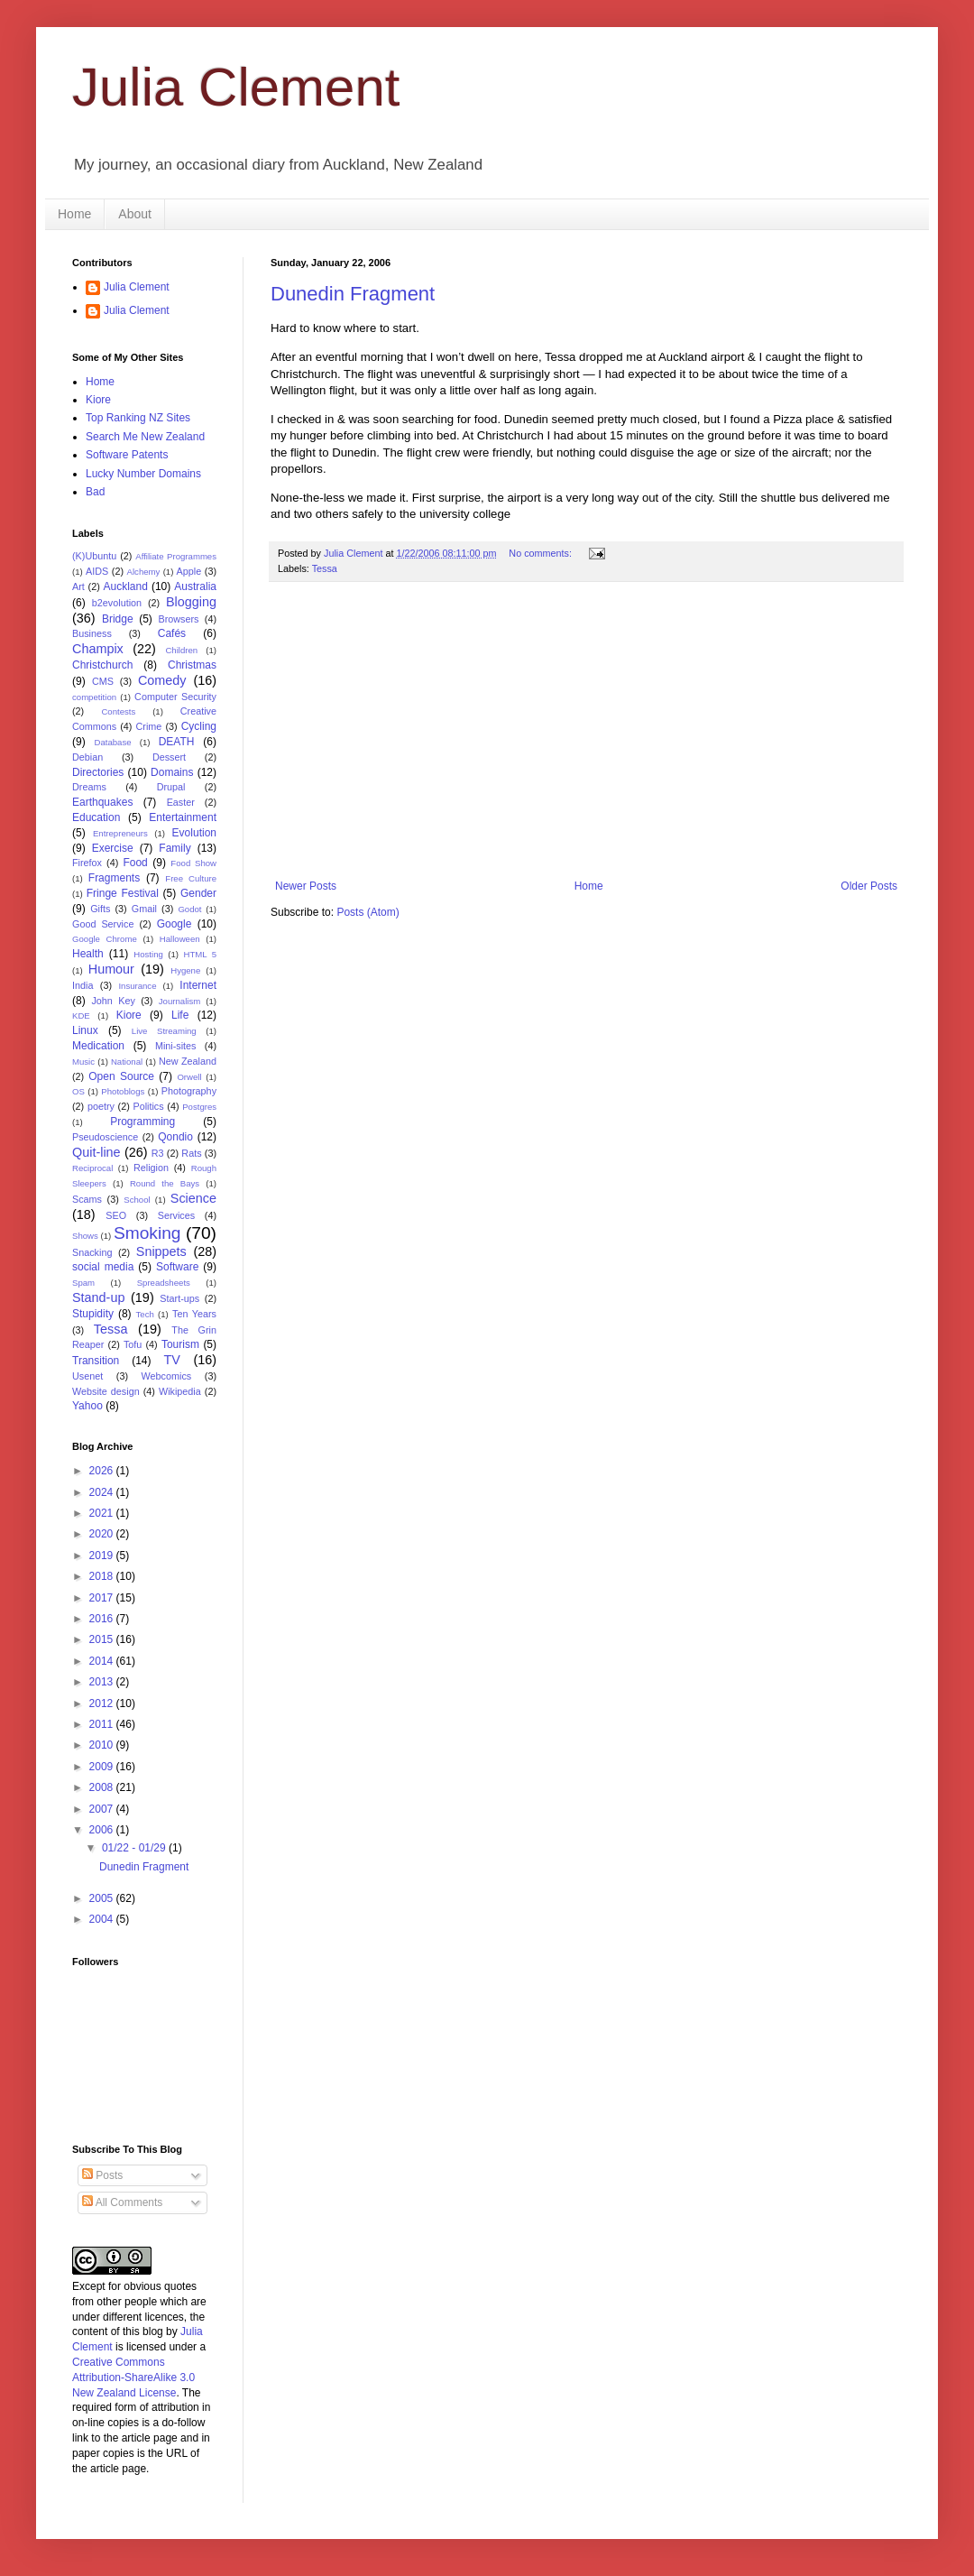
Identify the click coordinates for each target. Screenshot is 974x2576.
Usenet (87, 1376)
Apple (189, 571)
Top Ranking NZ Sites (138, 417)
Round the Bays (164, 1183)
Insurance (137, 986)
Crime (149, 726)
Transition (95, 1360)
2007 (102, 1809)
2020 (102, 1534)
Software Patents (127, 454)
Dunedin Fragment (353, 293)
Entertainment (182, 817)
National (126, 1061)
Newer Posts (305, 886)
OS (78, 1091)
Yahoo (87, 1405)
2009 (102, 1766)
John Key (112, 1000)
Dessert (169, 757)
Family (174, 848)
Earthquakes (102, 802)
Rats (191, 1153)
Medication (98, 1045)
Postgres (199, 1107)
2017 (102, 1598)
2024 (102, 1492)
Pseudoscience (105, 1136)
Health (88, 953)
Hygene (185, 970)
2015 (102, 1639)
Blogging (191, 602)
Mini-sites (176, 1045)
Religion (151, 1167)
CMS (103, 681)
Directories (98, 772)
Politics (148, 1106)
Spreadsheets (163, 1283)
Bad (95, 491)
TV (171, 1360)
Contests (118, 711)
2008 (102, 1787)
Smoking (147, 1232)
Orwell (189, 1077)
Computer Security (175, 696)
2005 (102, 1898)
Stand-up (98, 1297)
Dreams (89, 786)
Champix (98, 649)
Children (181, 650)
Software (177, 1266)
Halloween (180, 939)
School (137, 1200)
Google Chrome (104, 939)
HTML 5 (199, 954)
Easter (181, 802)
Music (83, 1061)
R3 (158, 1153)
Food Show (193, 863)
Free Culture (190, 878)
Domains (172, 772)
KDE (81, 1015)
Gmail (144, 908)
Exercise (112, 848)
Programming (142, 1121)
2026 (102, 1470)
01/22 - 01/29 (135, 1848)
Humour (111, 969)
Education (96, 817)
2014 (102, 1661)
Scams (87, 1199)
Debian (87, 757)
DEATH (177, 741)
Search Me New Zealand (145, 436)
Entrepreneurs (120, 833)
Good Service (102, 924)
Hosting (148, 954)
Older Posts (869, 886)
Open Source (121, 1076)
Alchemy (144, 572)
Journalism (179, 1001)
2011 (102, 1724)
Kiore (98, 399)
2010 (102, 1745)
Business (92, 633)
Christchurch (102, 665)
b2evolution (117, 602)
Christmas (192, 665)
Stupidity (93, 1313)
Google (174, 924)
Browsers (179, 619)
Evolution (194, 832)
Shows (85, 1236)
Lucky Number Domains (143, 473)
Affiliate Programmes (175, 556)
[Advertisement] (597, 731)
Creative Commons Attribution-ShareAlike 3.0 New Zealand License (133, 2377)
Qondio (175, 1137)
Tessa (324, 568)
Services (176, 1215)
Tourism (180, 1344)
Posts (102, 2175)
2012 (102, 1703)
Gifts (100, 908)
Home (74, 214)
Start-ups (179, 1298)
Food (135, 862)
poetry (101, 1106)
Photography (188, 1090)
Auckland (125, 586)
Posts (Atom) (367, 912)
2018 (102, 1576)
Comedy (162, 680)
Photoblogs (122, 1091)
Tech (145, 1314)
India (82, 985)
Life (179, 1015)
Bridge (117, 619)
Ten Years (194, 1313)
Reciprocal (92, 1168)
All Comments (122, 2202)
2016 (102, 1618)
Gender (198, 893)
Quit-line (96, 1152)
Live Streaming (164, 1031)
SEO (116, 1215)
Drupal (171, 786)
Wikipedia (180, 1391)
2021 (102, 1513)
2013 (102, 1682)
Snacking (92, 1252)
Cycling (198, 726)
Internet (197, 985)
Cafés (172, 633)
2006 (102, 1830)
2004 (102, 1919)
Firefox (87, 862)
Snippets (161, 1251)
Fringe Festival (123, 893)
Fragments (114, 878)
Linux (85, 1030)
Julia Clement (236, 87)
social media (102, 1266)
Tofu (133, 1344)
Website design (106, 1391)
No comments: (541, 553)
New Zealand (187, 1061)
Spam (83, 1283)
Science (193, 1198)
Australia (195, 586)
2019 (102, 1555)
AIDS (97, 571)
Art (78, 586)
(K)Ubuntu (94, 555)
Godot (189, 909)
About (135, 214)
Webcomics (167, 1376)
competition (94, 697)
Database (113, 742)
